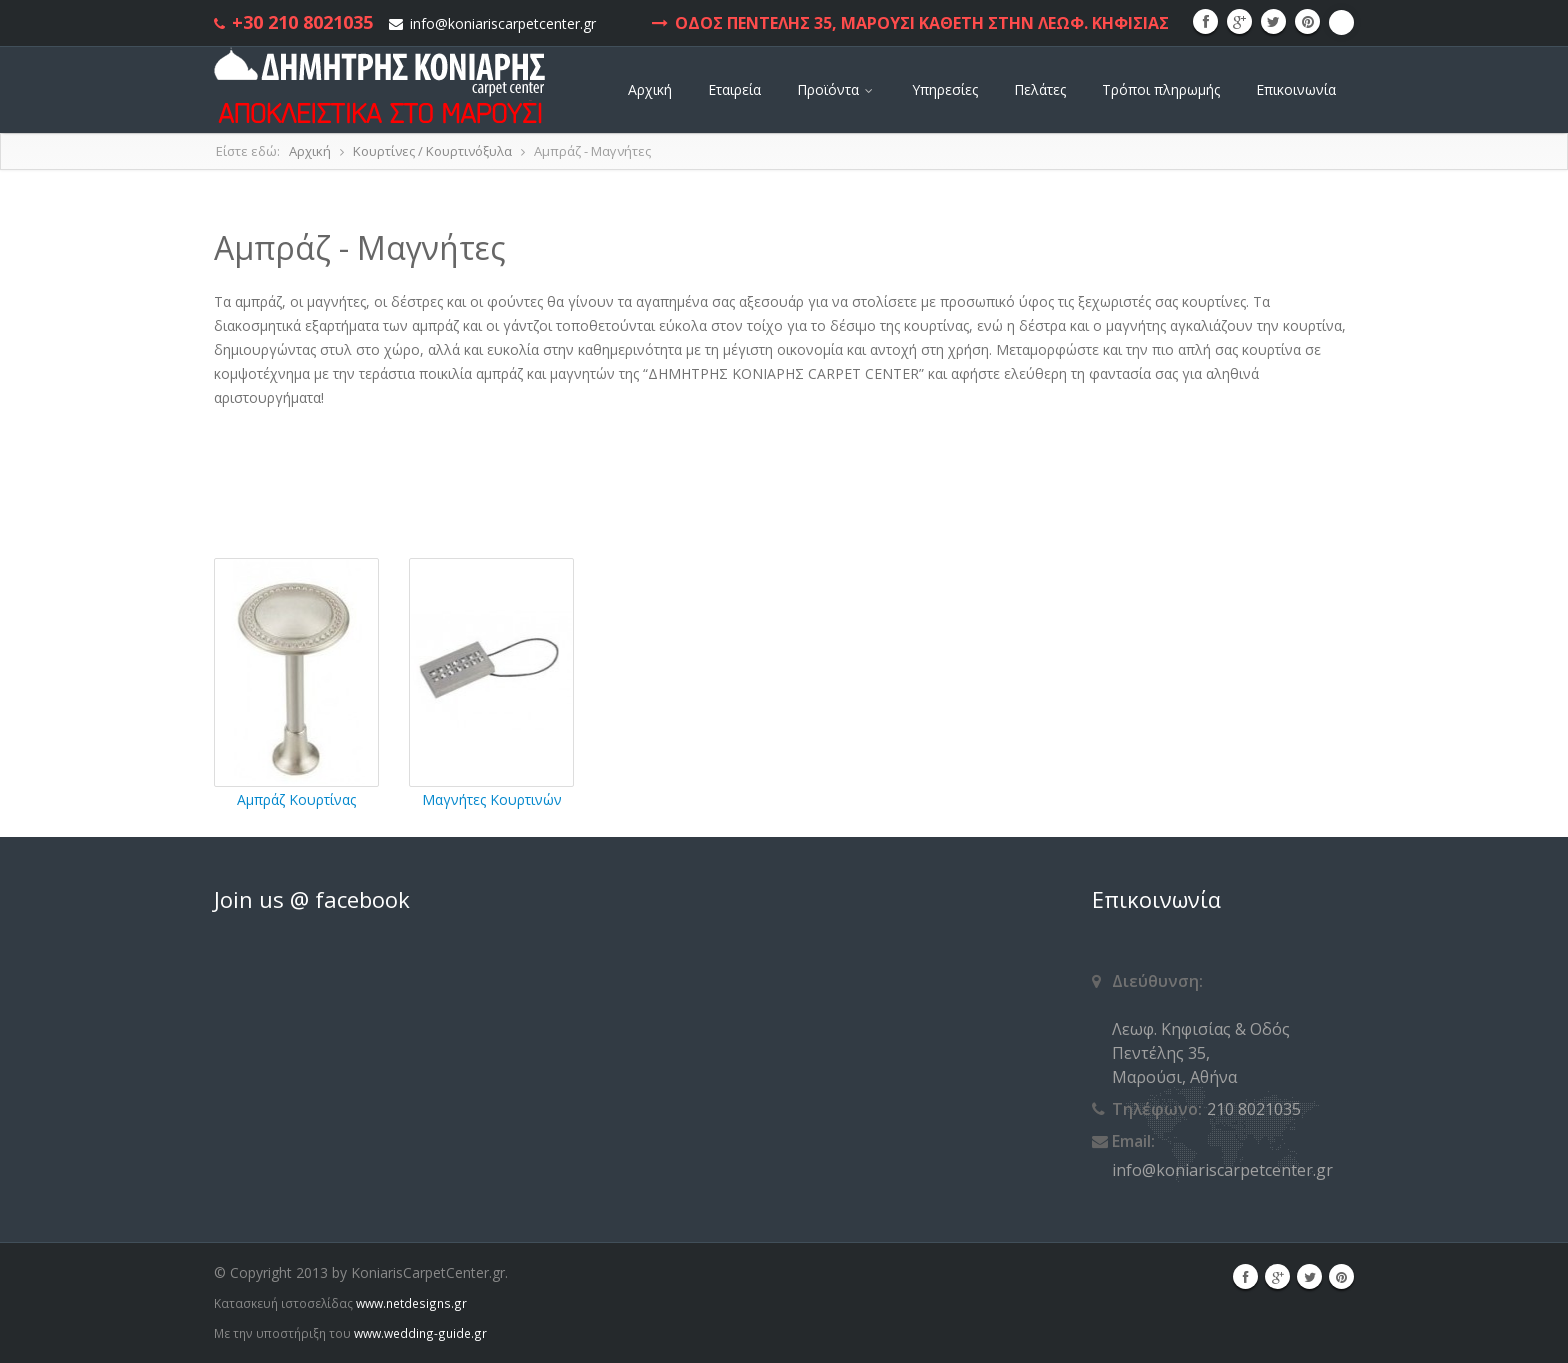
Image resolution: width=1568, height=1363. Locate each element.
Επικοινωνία (1296, 89)
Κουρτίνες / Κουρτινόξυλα (432, 151)
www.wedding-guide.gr (420, 1333)
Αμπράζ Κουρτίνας (296, 799)
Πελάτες (1040, 89)
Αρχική (650, 89)
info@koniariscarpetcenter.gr (503, 23)
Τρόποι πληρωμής (1161, 89)
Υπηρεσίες (945, 89)
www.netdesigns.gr (411, 1303)
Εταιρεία (734, 89)
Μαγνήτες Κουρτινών (492, 799)
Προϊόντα (836, 89)
